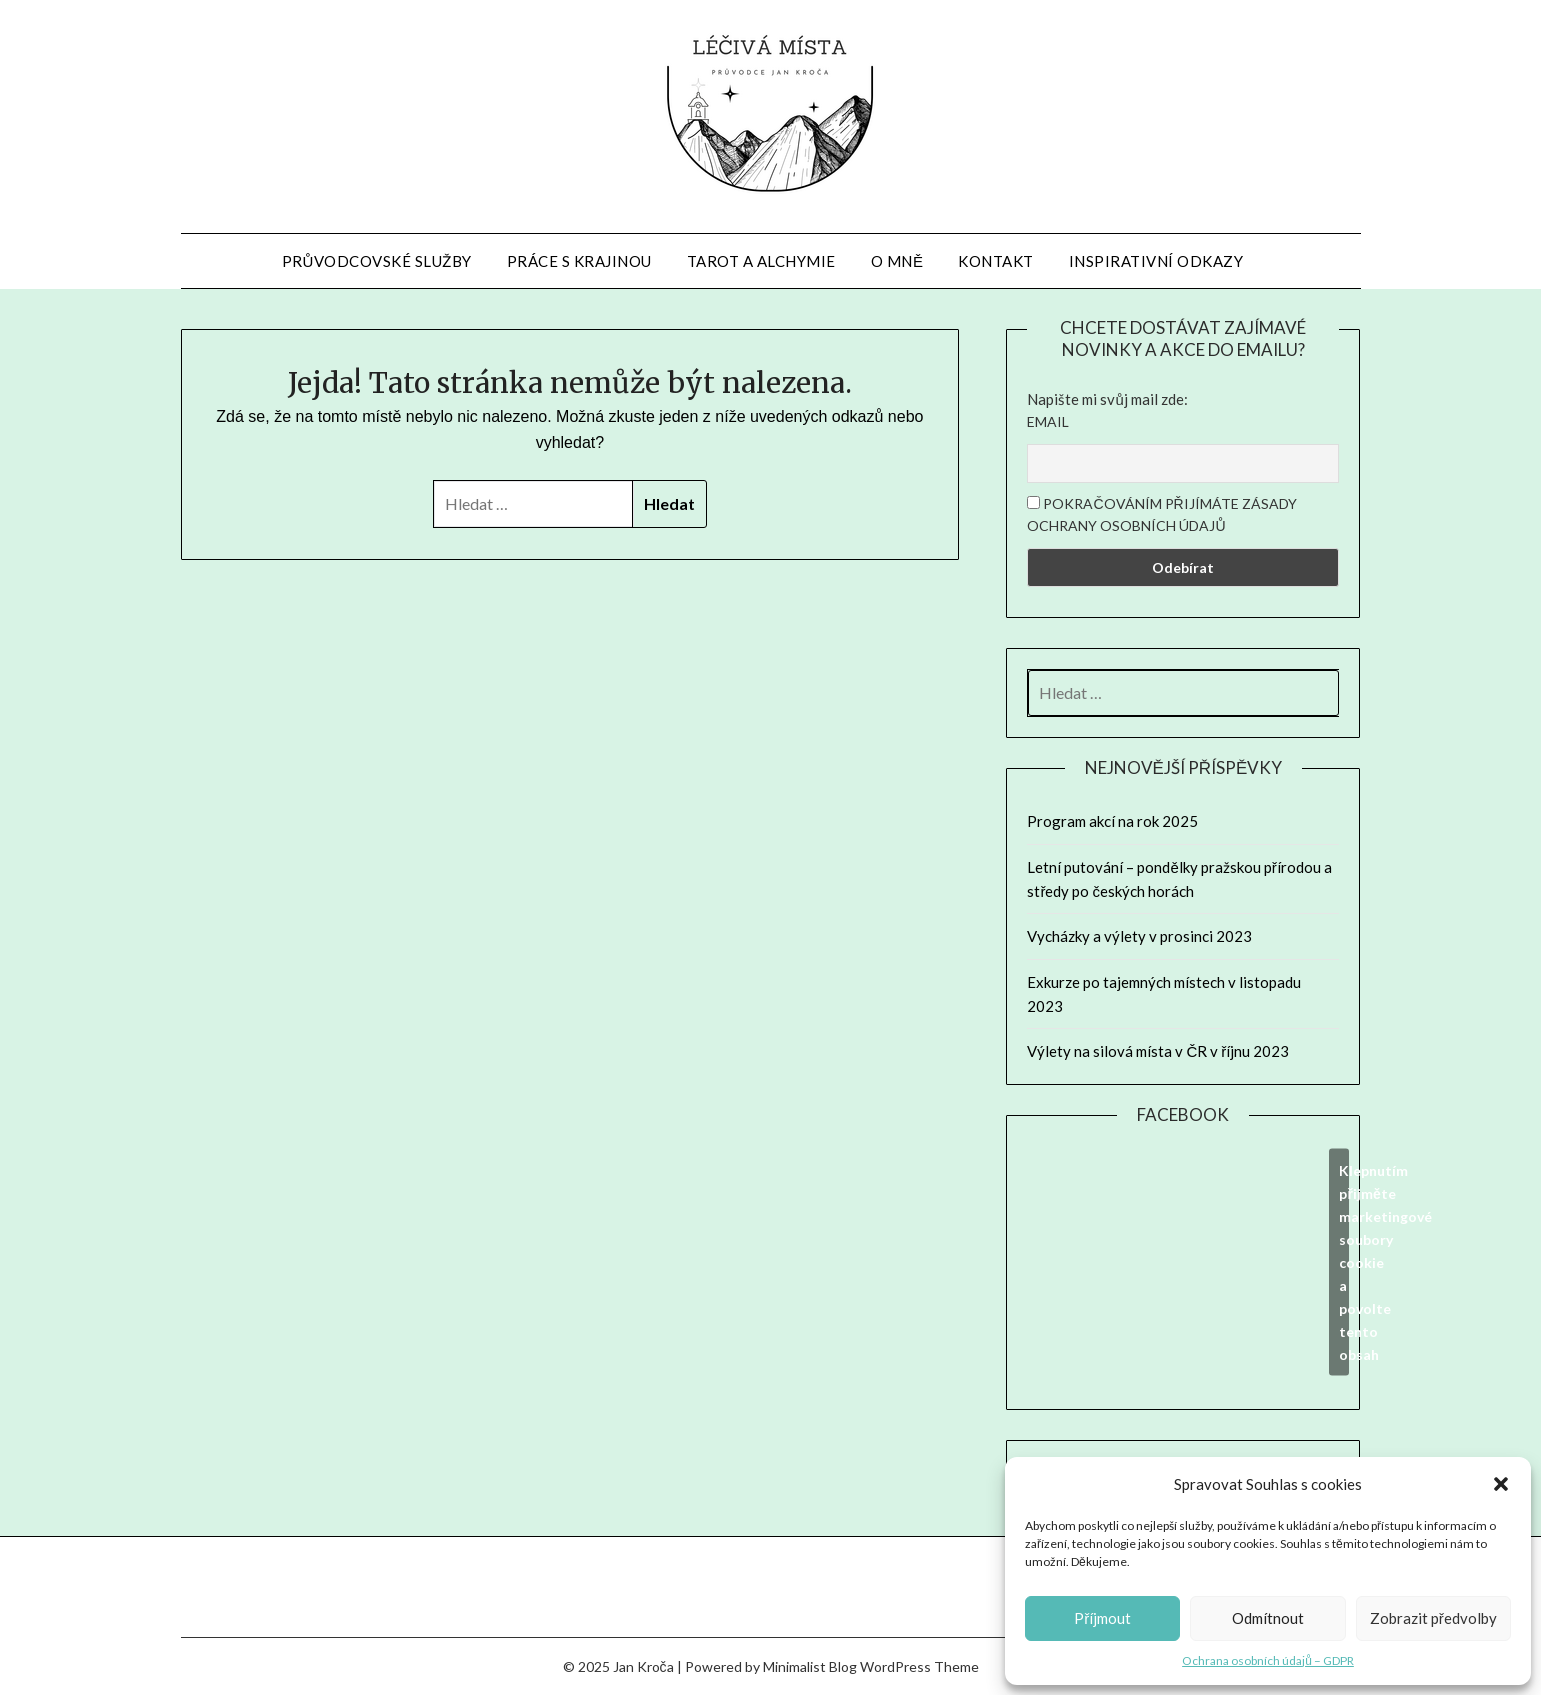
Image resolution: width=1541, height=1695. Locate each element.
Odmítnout (1268, 1618)
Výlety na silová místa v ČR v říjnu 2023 (1158, 1051)
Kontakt (996, 261)
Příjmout (1102, 1618)
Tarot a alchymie (761, 261)
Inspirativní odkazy (1156, 261)
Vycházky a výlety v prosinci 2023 (1139, 936)
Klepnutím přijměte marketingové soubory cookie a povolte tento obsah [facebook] (1344, 1262)
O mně (897, 261)
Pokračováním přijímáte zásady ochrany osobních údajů (1161, 515)
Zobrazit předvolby (1433, 1618)
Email (1048, 421)
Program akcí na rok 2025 (1112, 821)
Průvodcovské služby (377, 261)
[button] (1501, 1484)
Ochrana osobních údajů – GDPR (1268, 1660)
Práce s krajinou (579, 261)
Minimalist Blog (810, 1666)
